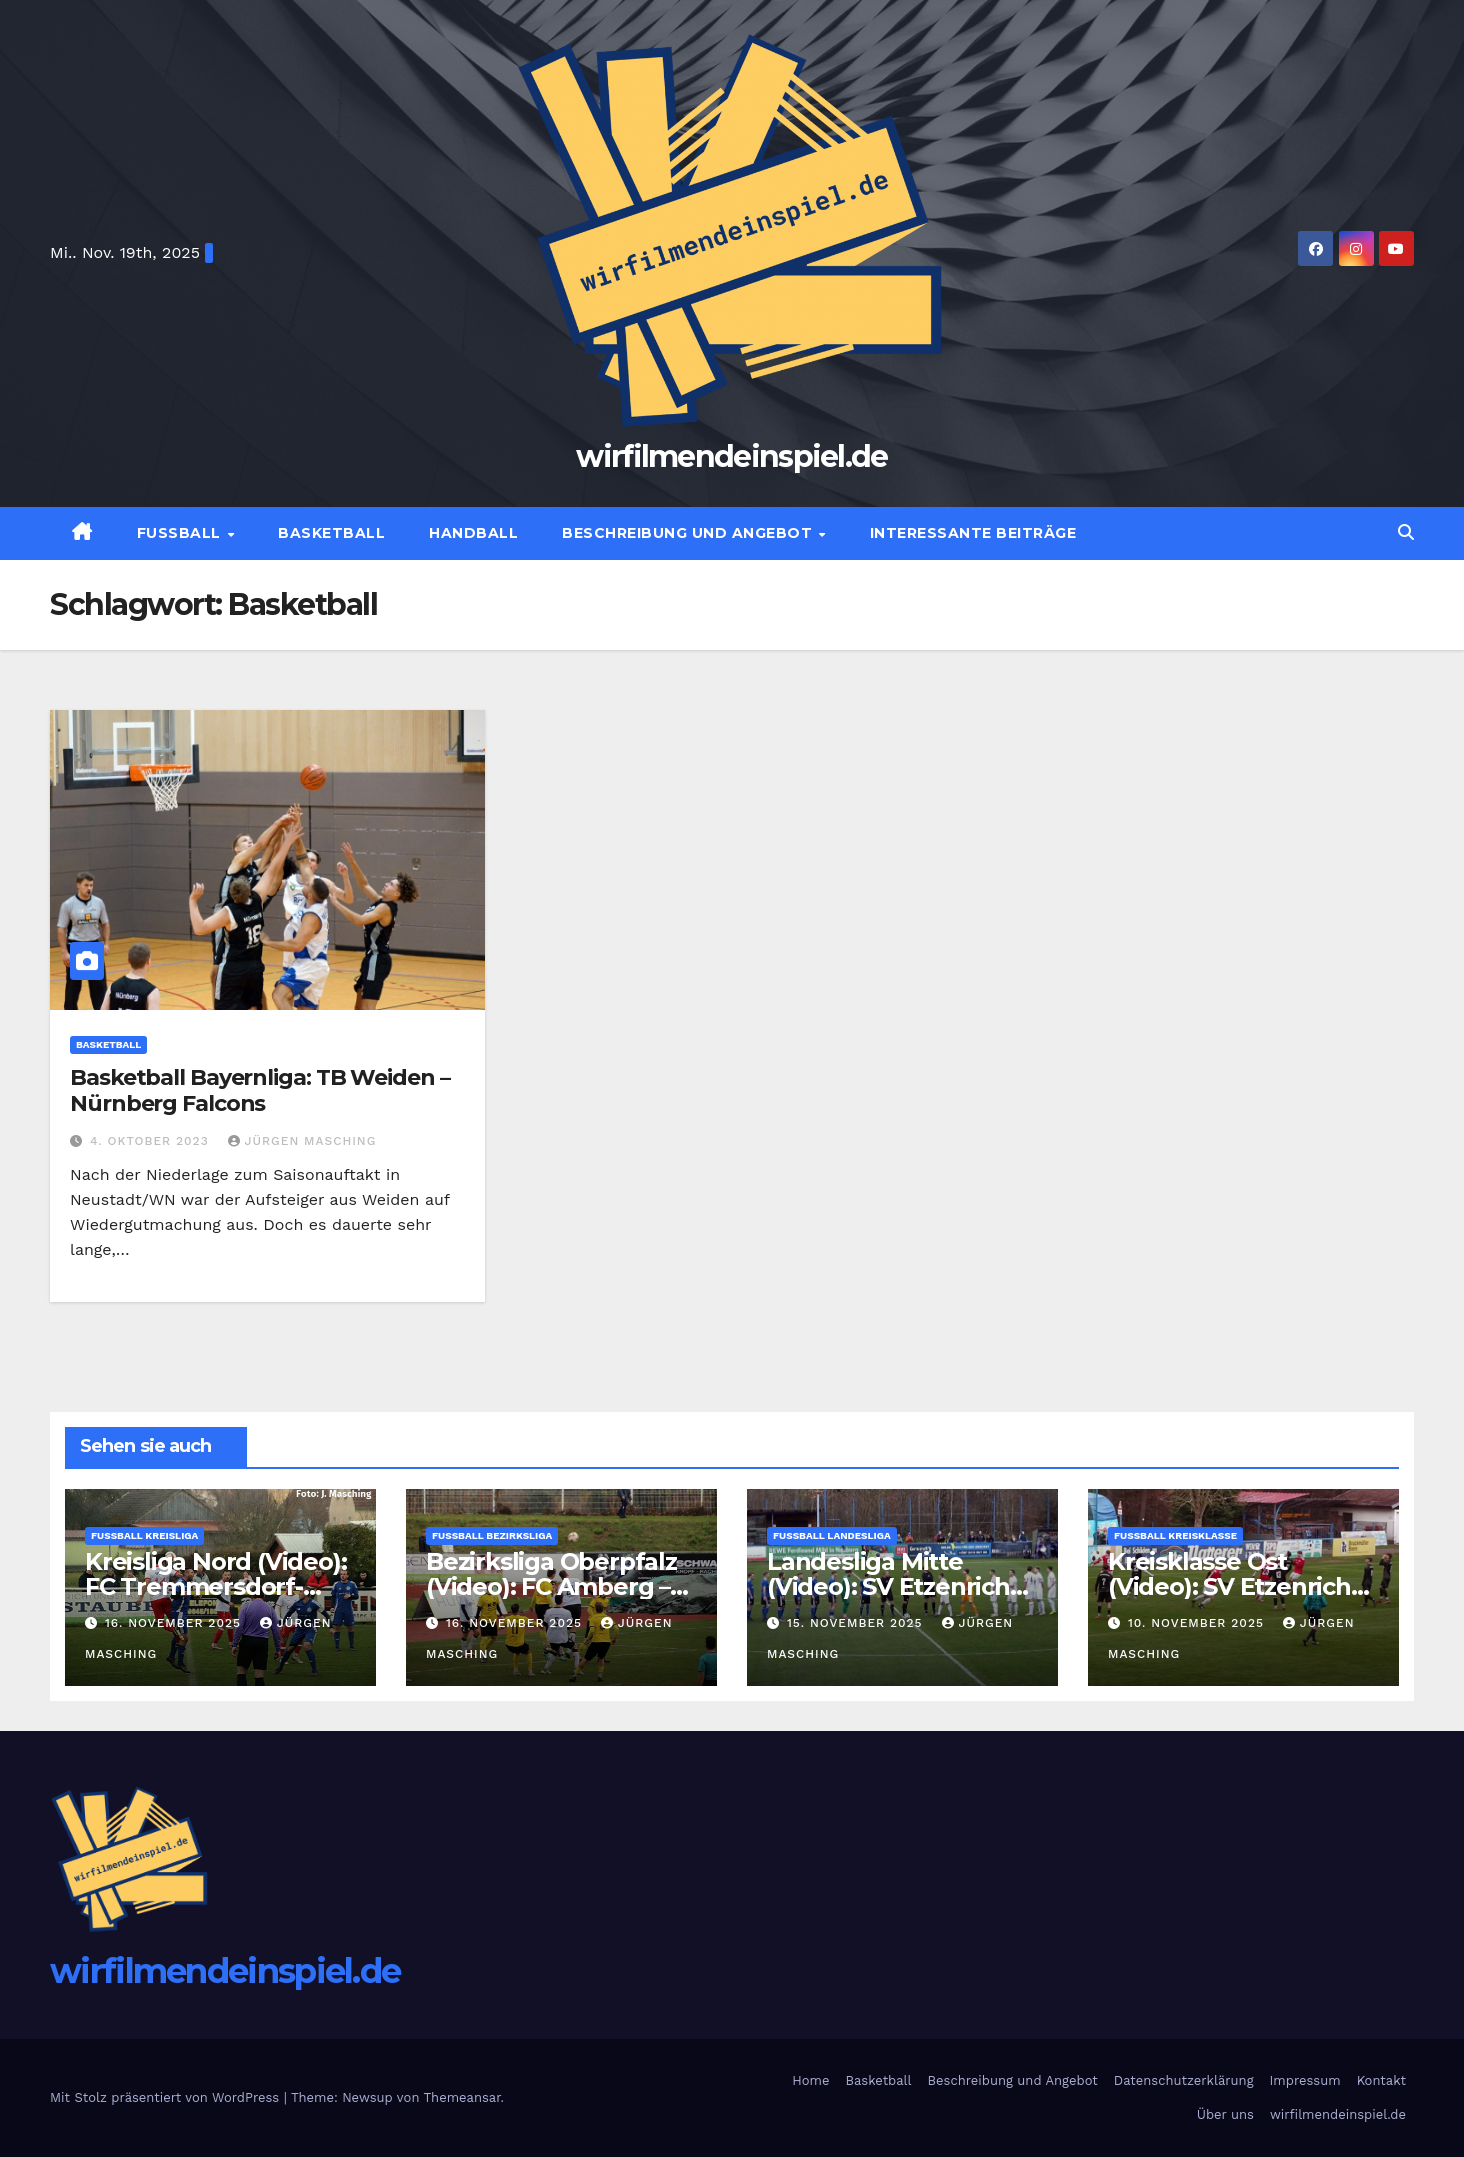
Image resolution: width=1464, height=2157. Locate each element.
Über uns (1225, 2114)
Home (810, 2080)
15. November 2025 (857, 1623)
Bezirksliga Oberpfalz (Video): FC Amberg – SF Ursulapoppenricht (554, 1586)
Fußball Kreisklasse (1175, 1535)
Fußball (181, 533)
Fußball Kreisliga (144, 1535)
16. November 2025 (175, 1623)
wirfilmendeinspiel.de (731, 456)
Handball (473, 533)
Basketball (331, 533)
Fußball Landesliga (832, 1535)
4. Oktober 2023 (152, 1141)
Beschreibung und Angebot (689, 533)
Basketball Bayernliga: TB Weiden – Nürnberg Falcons (260, 1090)
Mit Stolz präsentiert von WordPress (167, 2097)
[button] (1406, 532)
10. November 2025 (1198, 1623)
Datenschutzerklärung (1184, 2080)
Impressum (1305, 2080)
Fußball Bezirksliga (492, 1535)
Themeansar (462, 2097)
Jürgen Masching (302, 1141)
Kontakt (1381, 2080)
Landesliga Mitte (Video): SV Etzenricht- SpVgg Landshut (897, 1586)
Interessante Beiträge (973, 533)
